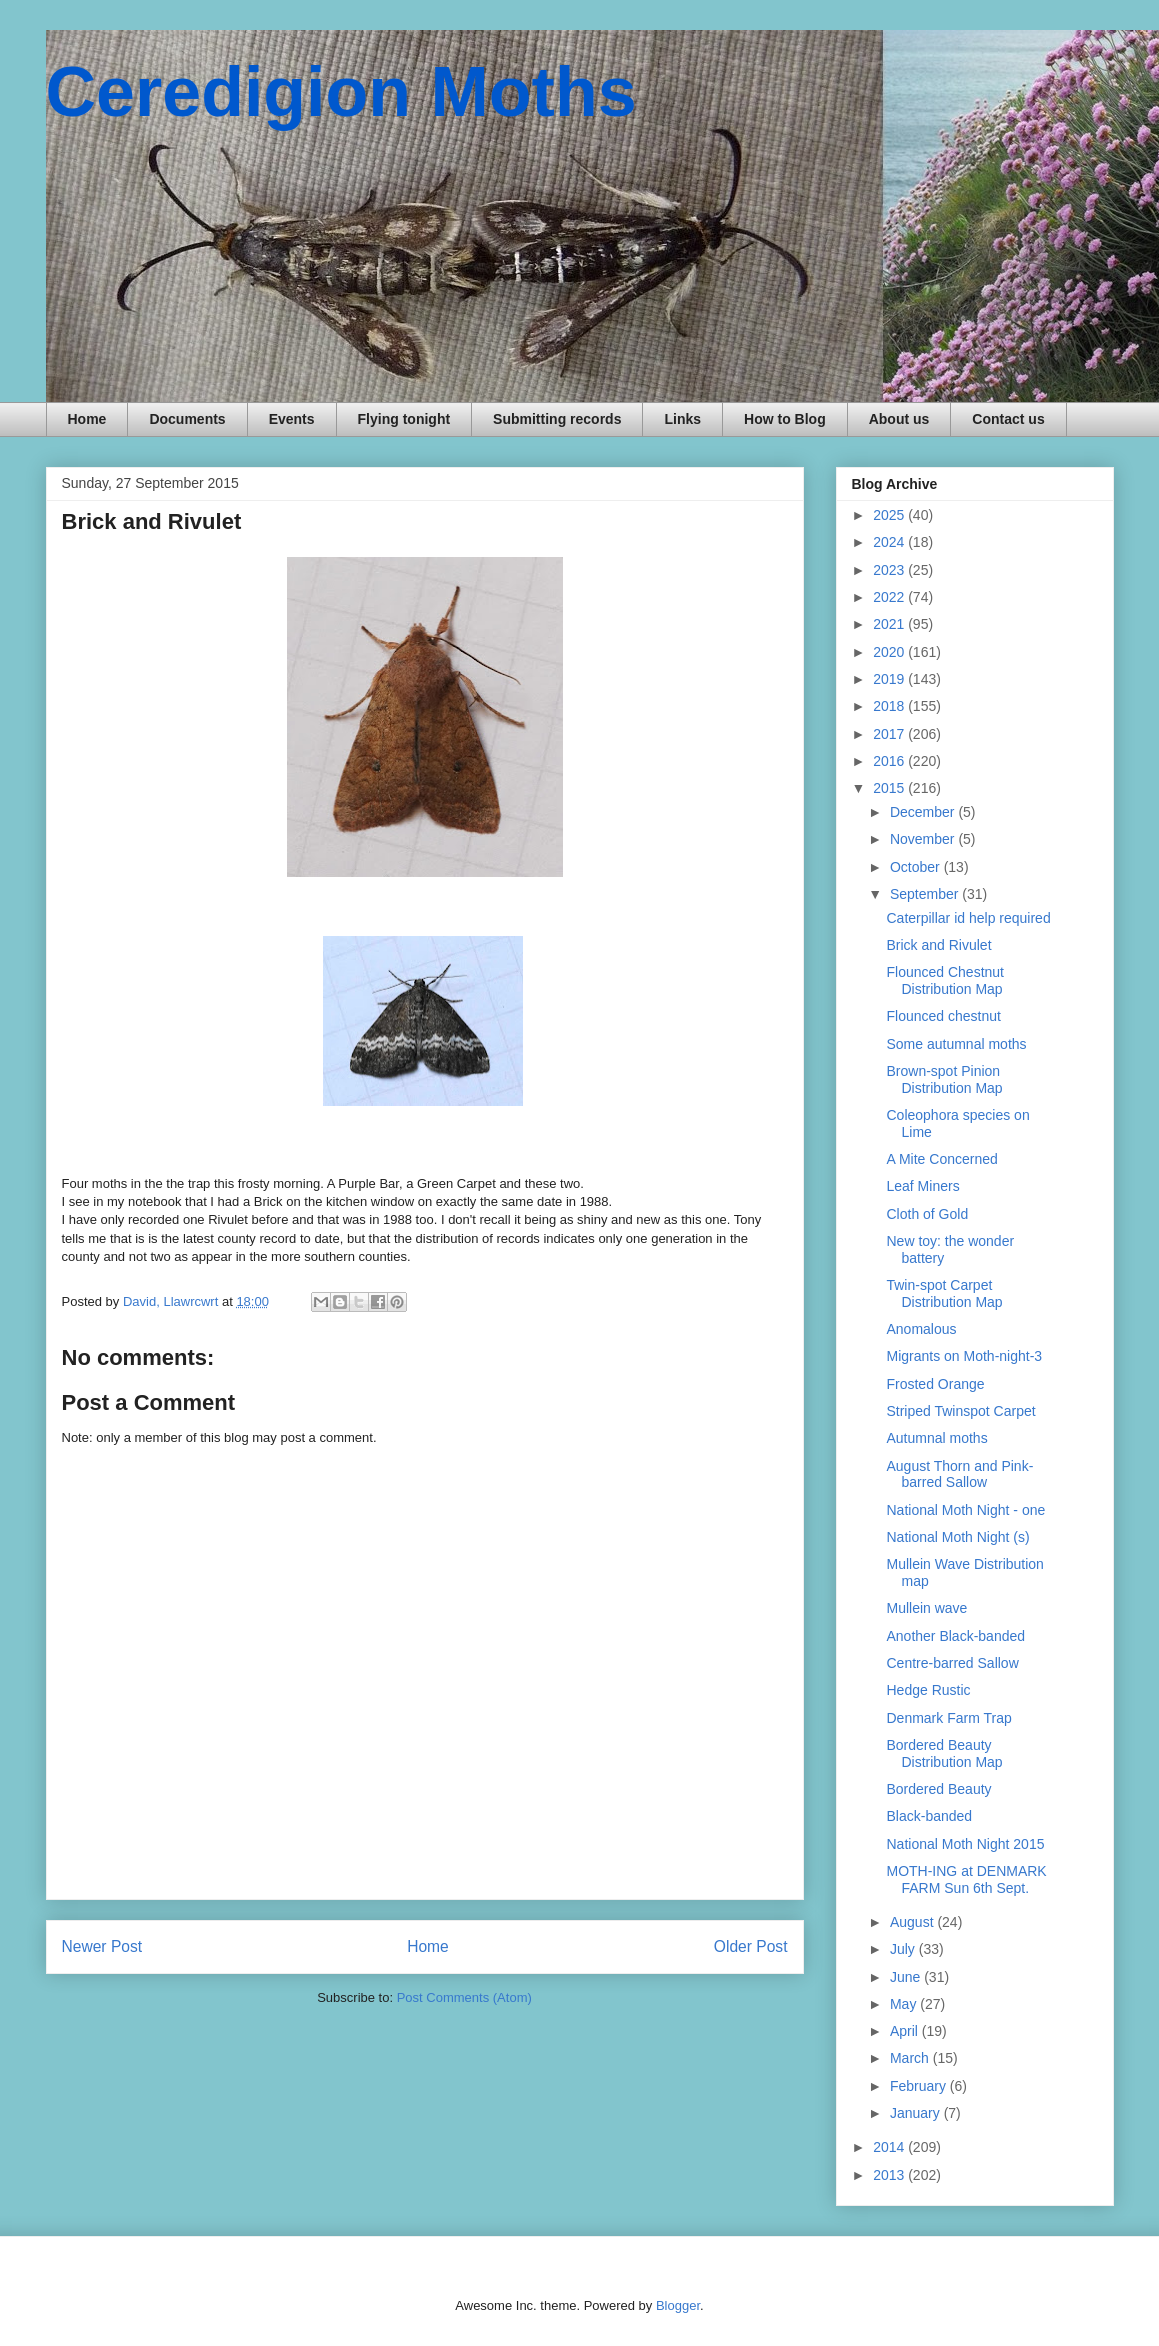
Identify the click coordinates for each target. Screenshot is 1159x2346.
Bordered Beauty (938, 1789)
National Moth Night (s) (957, 1537)
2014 (890, 2147)
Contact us (1008, 419)
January (917, 2113)
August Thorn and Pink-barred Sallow (959, 1474)
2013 (890, 2175)
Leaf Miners (922, 1186)
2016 (890, 761)
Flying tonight (404, 419)
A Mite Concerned (941, 1159)
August (913, 1922)
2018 (890, 706)
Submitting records (557, 419)
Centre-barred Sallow (952, 1663)
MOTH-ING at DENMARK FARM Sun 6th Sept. (966, 1879)
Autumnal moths (936, 1438)
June (907, 1977)
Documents (187, 419)
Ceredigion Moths (341, 92)
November (924, 839)
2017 (890, 734)
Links (682, 419)
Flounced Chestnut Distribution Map (945, 980)
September (926, 894)
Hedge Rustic (928, 1690)
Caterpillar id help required (968, 918)
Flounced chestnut (943, 1016)
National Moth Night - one (965, 1510)
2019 (890, 679)
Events (292, 419)
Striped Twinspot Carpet (960, 1411)
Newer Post (102, 1946)
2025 (890, 515)
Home (87, 419)
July (904, 1949)
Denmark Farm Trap (948, 1718)
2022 (890, 597)
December (924, 812)
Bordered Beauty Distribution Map (944, 1753)
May (905, 2004)
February (920, 2086)
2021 (890, 624)
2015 (890, 788)
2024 (890, 542)
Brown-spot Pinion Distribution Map (944, 1079)
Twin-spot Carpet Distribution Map (944, 1293)
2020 (890, 652)
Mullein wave (926, 1608)
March (911, 2058)
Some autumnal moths (956, 1044)
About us (899, 419)
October (917, 867)
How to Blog (785, 419)
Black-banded (929, 1816)
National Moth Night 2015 (965, 1844)
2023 (890, 570)
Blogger (678, 2305)
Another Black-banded (955, 1636)
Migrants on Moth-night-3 (964, 1356)
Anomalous (921, 1329)
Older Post (751, 1946)
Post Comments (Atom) (464, 1997)
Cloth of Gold (927, 1214)
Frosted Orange (935, 1384)
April (906, 2031)
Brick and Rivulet (938, 945)
